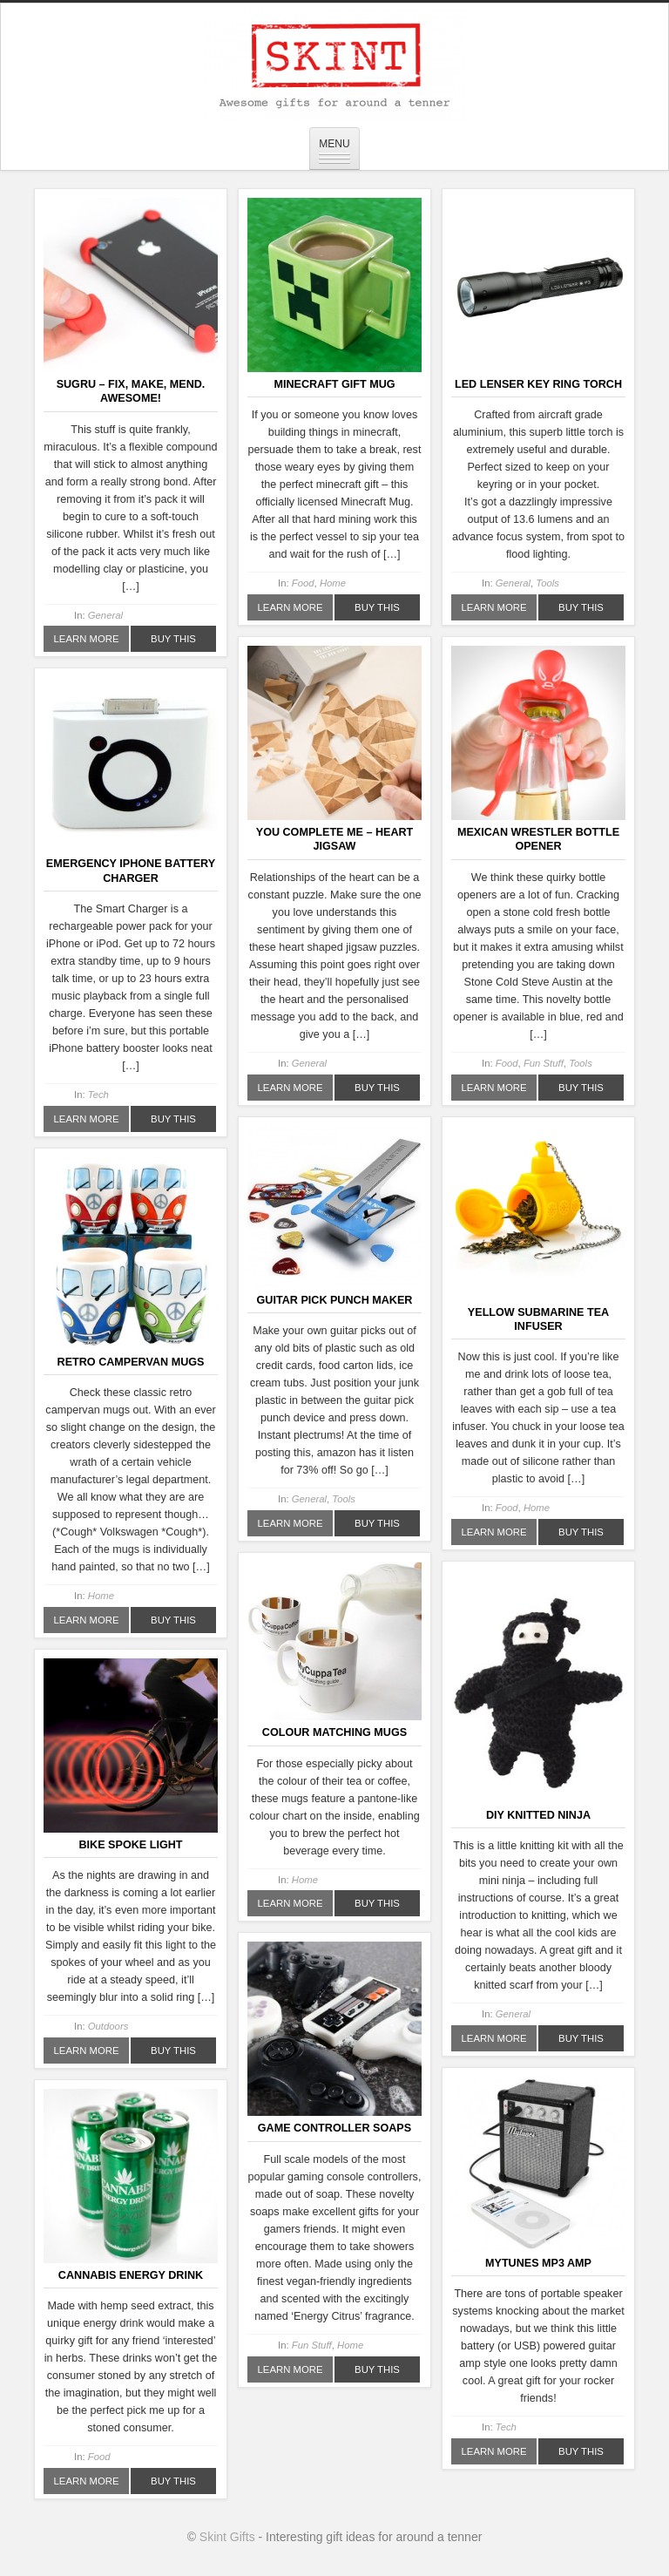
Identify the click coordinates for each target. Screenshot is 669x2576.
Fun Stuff (544, 1063)
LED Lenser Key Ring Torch (538, 384)
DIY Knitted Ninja (538, 1815)
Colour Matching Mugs (334, 1732)
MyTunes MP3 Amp (538, 2263)
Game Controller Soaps (334, 2128)
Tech (98, 1094)
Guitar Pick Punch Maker (335, 1300)
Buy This (173, 639)
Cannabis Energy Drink (130, 2275)
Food (303, 583)
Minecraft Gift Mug (334, 384)
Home (333, 583)
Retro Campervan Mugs (131, 1362)
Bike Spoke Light (131, 1845)
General (105, 615)
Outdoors (108, 2026)
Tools (547, 583)
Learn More (86, 639)
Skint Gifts (227, 2537)
